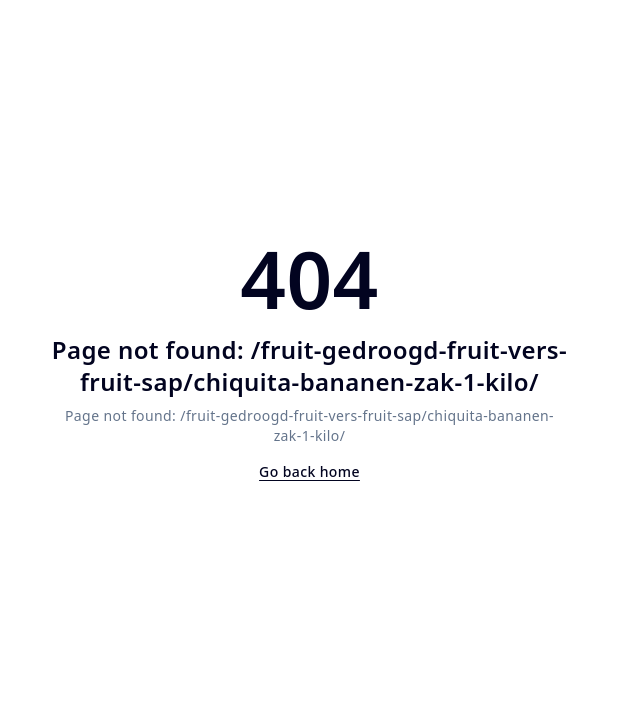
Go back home (309, 471)
